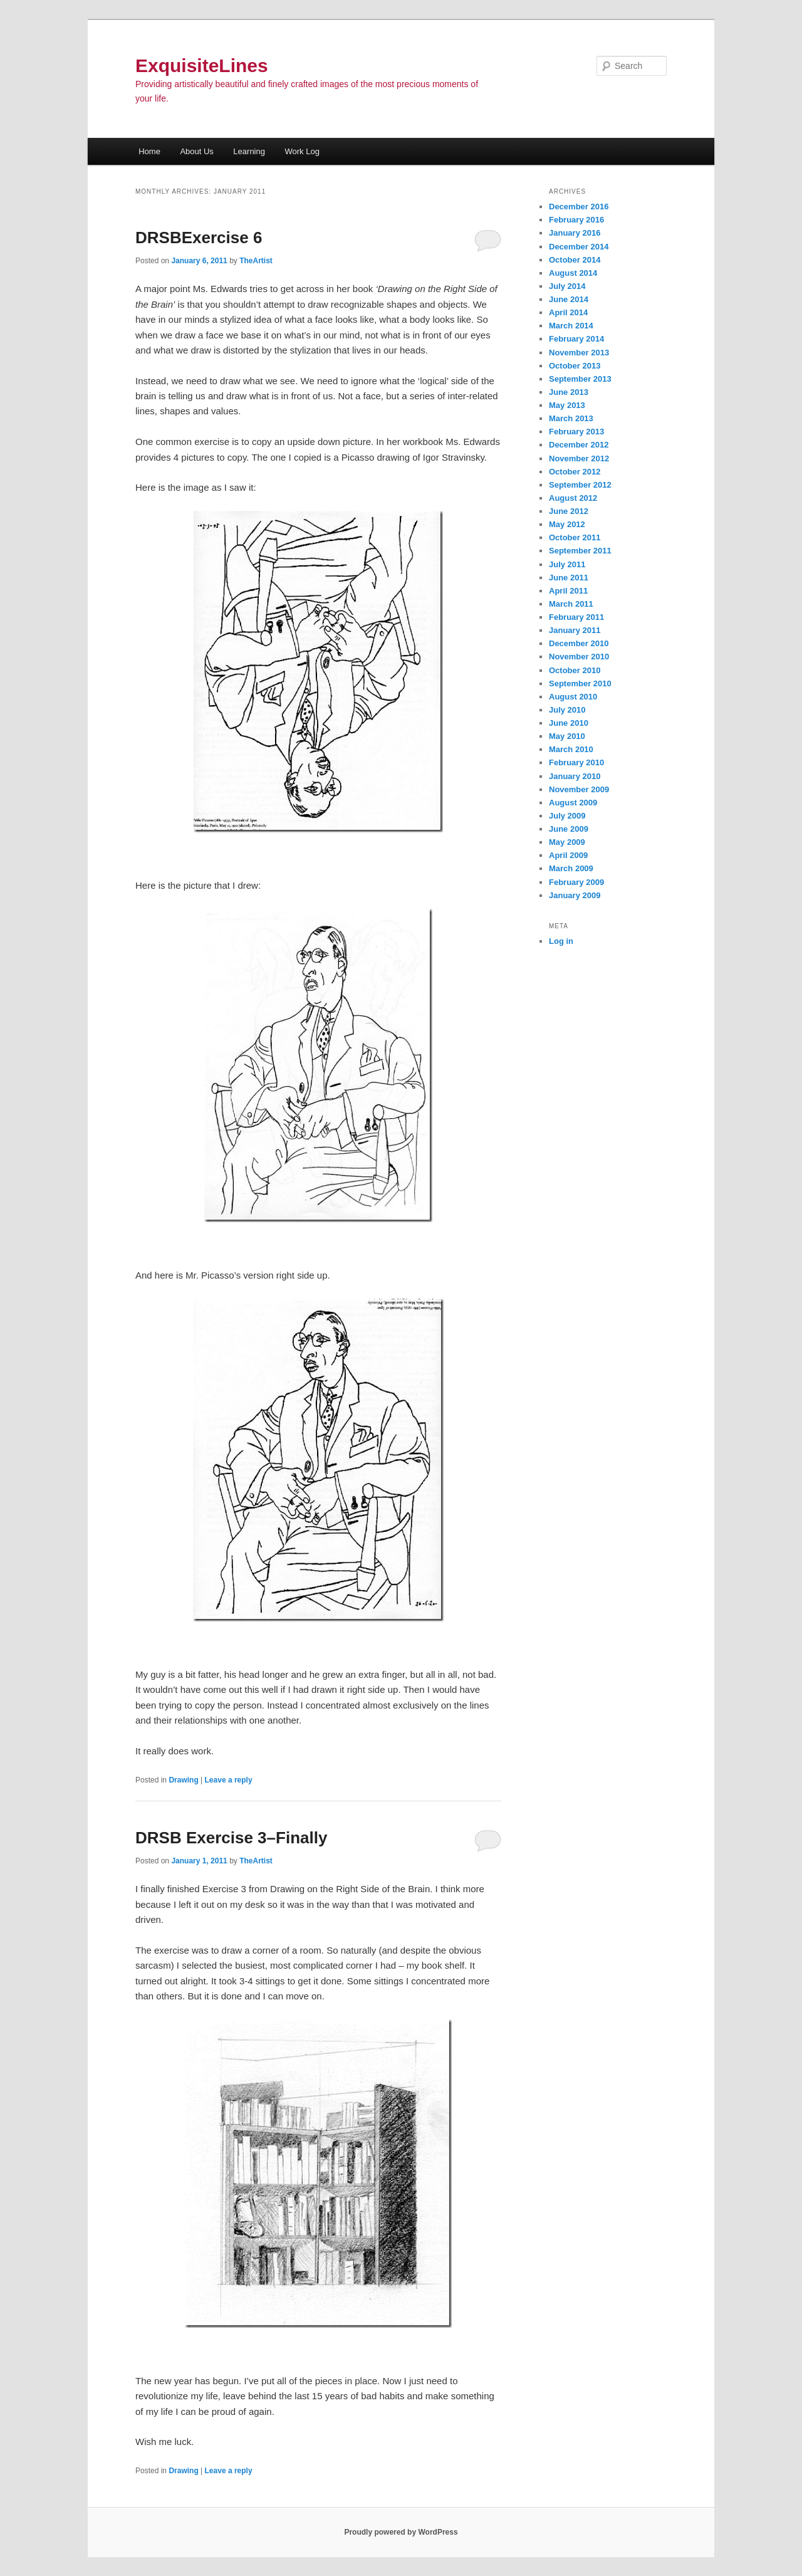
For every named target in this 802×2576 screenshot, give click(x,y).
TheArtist (256, 260)
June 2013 (568, 392)
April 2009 (568, 855)
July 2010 (567, 710)
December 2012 (578, 444)
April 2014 (568, 312)
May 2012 (567, 524)
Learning (249, 151)
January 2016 (574, 233)
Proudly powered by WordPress (400, 2532)
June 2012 (568, 511)
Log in (561, 941)
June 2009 (568, 829)
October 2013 (574, 365)
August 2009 (573, 802)
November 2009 (579, 789)
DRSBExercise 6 (198, 237)
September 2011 (580, 550)
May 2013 (567, 405)
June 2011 (568, 577)
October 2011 (574, 537)
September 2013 (580, 379)
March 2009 (571, 868)
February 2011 (576, 617)
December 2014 (578, 246)
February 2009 (576, 882)
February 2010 (576, 762)
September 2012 (580, 485)
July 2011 (567, 564)
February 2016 (576, 219)
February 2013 (576, 431)
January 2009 (574, 895)
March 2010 (571, 749)
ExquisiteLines (201, 65)
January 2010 (574, 776)
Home (149, 151)
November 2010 (579, 656)
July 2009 (567, 815)
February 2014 (576, 338)
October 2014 (574, 259)
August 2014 (573, 273)
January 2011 (574, 630)
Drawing (183, 1780)
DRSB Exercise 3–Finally (231, 1837)
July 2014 (567, 286)
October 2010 (574, 670)
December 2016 (578, 206)
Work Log (301, 151)
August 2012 (573, 498)
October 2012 (574, 471)
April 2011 (568, 590)
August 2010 (573, 696)
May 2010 (567, 736)
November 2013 (579, 352)
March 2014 (571, 325)
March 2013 (571, 418)
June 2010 (568, 723)
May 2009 (567, 842)
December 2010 (578, 643)
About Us (196, 151)
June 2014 (568, 299)
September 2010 (580, 683)
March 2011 (571, 604)
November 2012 (579, 458)
